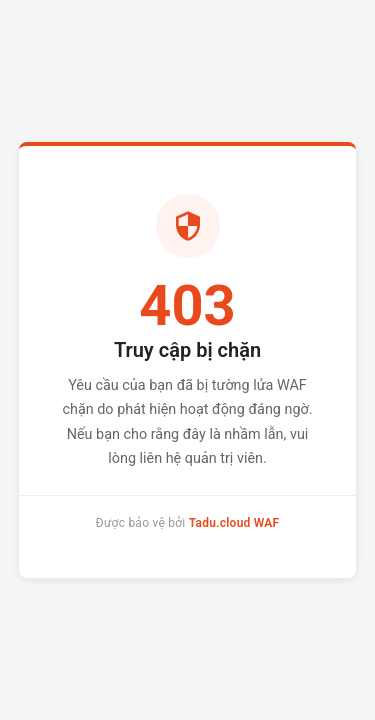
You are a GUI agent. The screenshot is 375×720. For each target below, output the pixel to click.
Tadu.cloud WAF (234, 523)
